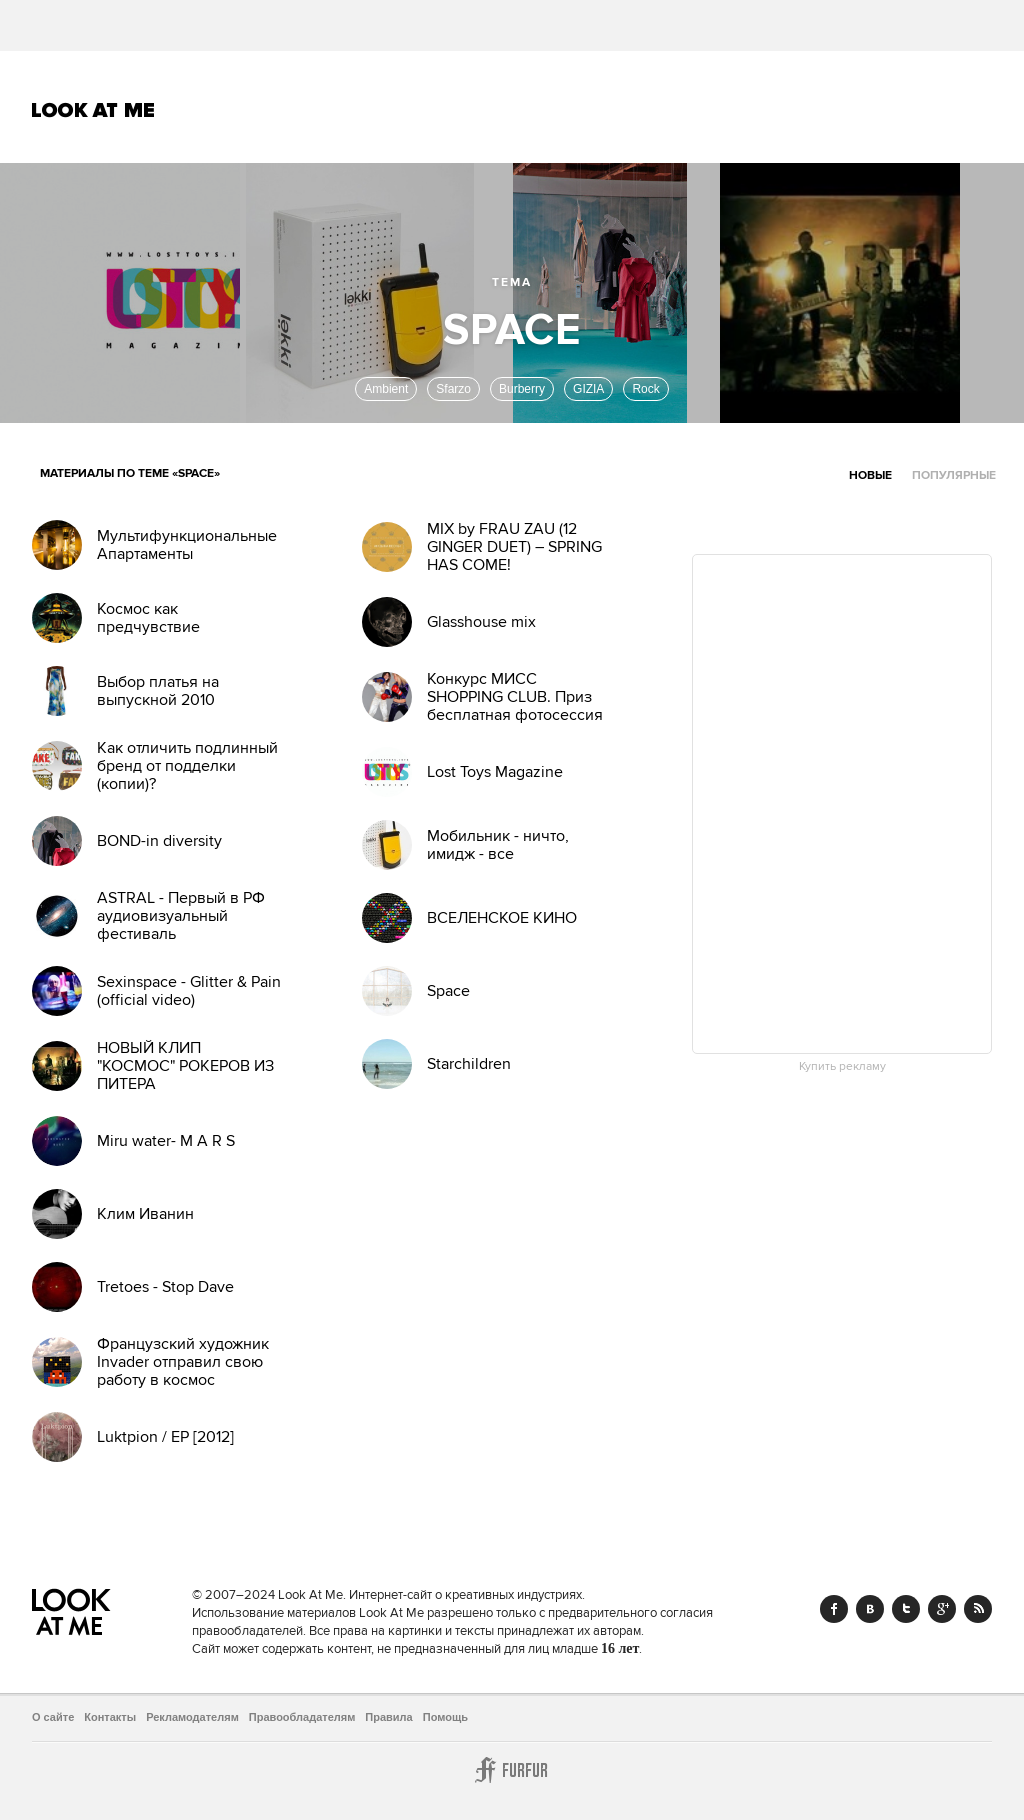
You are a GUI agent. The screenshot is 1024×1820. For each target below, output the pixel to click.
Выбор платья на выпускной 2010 (158, 691)
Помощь (445, 1717)
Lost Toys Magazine (495, 772)
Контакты (110, 1717)
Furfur (512, 1770)
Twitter (906, 1609)
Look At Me (93, 110)
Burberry (522, 389)
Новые (870, 475)
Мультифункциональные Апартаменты (187, 545)
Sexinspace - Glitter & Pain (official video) (189, 991)
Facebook (834, 1609)
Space (448, 991)
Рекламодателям (192, 1717)
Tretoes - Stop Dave (165, 1287)
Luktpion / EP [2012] (165, 1437)
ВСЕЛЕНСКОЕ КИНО (502, 918)
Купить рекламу (842, 1067)
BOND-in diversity (159, 841)
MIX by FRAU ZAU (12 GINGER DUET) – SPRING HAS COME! (514, 547)
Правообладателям (302, 1717)
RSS (978, 1609)
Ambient (386, 389)
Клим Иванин (145, 1214)
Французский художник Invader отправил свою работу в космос (183, 1362)
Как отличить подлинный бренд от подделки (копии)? (187, 766)
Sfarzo (453, 389)
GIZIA (588, 389)
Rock (645, 389)
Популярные (954, 475)
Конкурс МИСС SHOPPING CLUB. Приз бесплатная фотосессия (515, 697)
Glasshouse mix (481, 622)
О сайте (53, 1717)
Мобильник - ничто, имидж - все (498, 845)
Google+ (942, 1609)
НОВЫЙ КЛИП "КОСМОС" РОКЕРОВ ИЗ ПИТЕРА (185, 1066)
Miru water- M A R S (166, 1141)
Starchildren (469, 1064)
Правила (388, 1717)
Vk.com (870, 1609)
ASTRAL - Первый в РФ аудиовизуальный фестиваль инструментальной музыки (181, 934)
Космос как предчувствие (148, 618)
